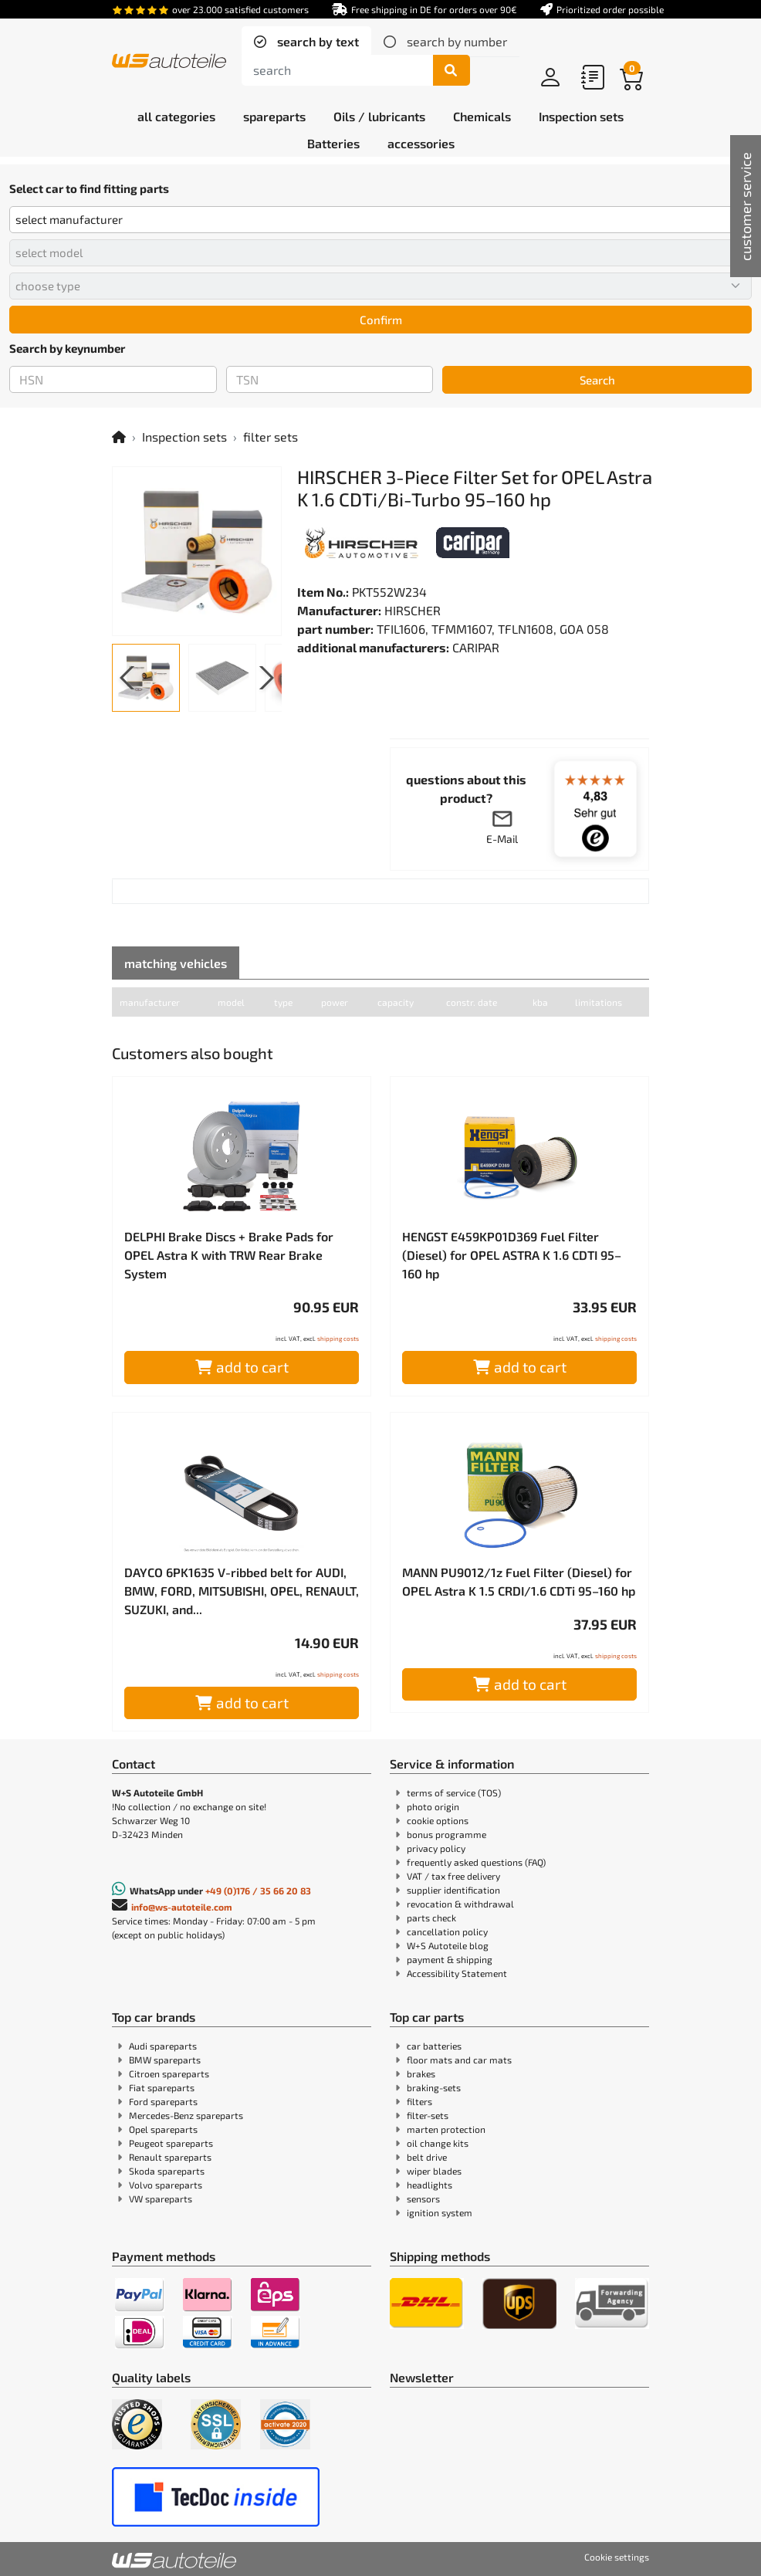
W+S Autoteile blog (448, 1945)
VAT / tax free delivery (453, 1875)
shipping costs (338, 1338)
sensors (423, 2198)
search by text (316, 41)
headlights (429, 2184)
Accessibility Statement (457, 1973)
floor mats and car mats (459, 2059)
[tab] (306, 41)
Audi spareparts (163, 2045)
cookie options (437, 1820)
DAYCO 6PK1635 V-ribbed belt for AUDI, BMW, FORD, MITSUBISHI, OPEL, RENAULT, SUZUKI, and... (241, 1590)
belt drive (427, 2156)
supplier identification (453, 1889)
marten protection (446, 2129)
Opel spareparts (163, 2129)
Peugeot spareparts (171, 2143)
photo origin (433, 1806)
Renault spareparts (170, 2156)
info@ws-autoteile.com (181, 1906)
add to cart (242, 1367)
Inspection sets (184, 436)
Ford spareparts (163, 2101)
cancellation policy (447, 1931)
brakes (421, 2073)
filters (419, 2101)
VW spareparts (160, 2198)
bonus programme (446, 1834)
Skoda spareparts (167, 2170)
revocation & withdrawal (460, 1903)
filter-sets (427, 2115)
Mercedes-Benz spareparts (186, 2115)
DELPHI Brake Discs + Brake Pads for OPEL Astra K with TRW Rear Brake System (228, 1255)
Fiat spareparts (161, 2087)
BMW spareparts (165, 2059)
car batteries (434, 2045)
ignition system (439, 2212)
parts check (431, 1917)
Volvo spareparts (165, 2184)
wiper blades (434, 2170)
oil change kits (437, 2143)
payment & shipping (449, 1959)
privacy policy (436, 1848)
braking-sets (434, 2087)
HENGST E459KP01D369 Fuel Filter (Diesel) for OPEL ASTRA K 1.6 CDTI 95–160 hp (511, 1255)
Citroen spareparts (169, 2073)
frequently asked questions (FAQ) (476, 1862)
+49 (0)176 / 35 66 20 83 (258, 1890)
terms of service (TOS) (454, 1792)
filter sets (270, 436)
